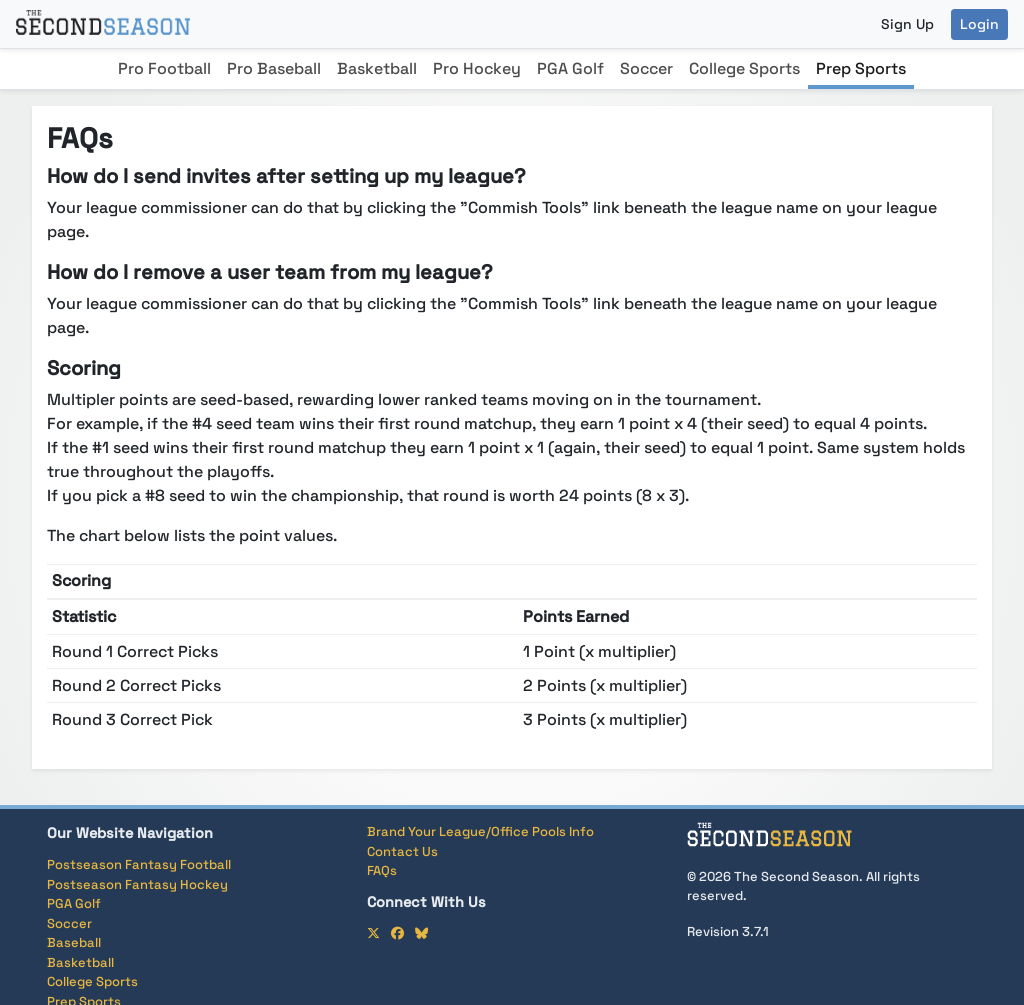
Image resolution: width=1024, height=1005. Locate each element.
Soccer (646, 68)
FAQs (382, 870)
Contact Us (402, 851)
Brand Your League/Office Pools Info (480, 831)
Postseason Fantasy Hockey (137, 884)
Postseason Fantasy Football (139, 864)
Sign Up (907, 24)
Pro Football (164, 68)
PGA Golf (570, 68)
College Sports (744, 68)
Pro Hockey (477, 68)
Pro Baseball (274, 68)
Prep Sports (861, 68)
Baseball (74, 942)
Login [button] (979, 24)
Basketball (377, 68)
